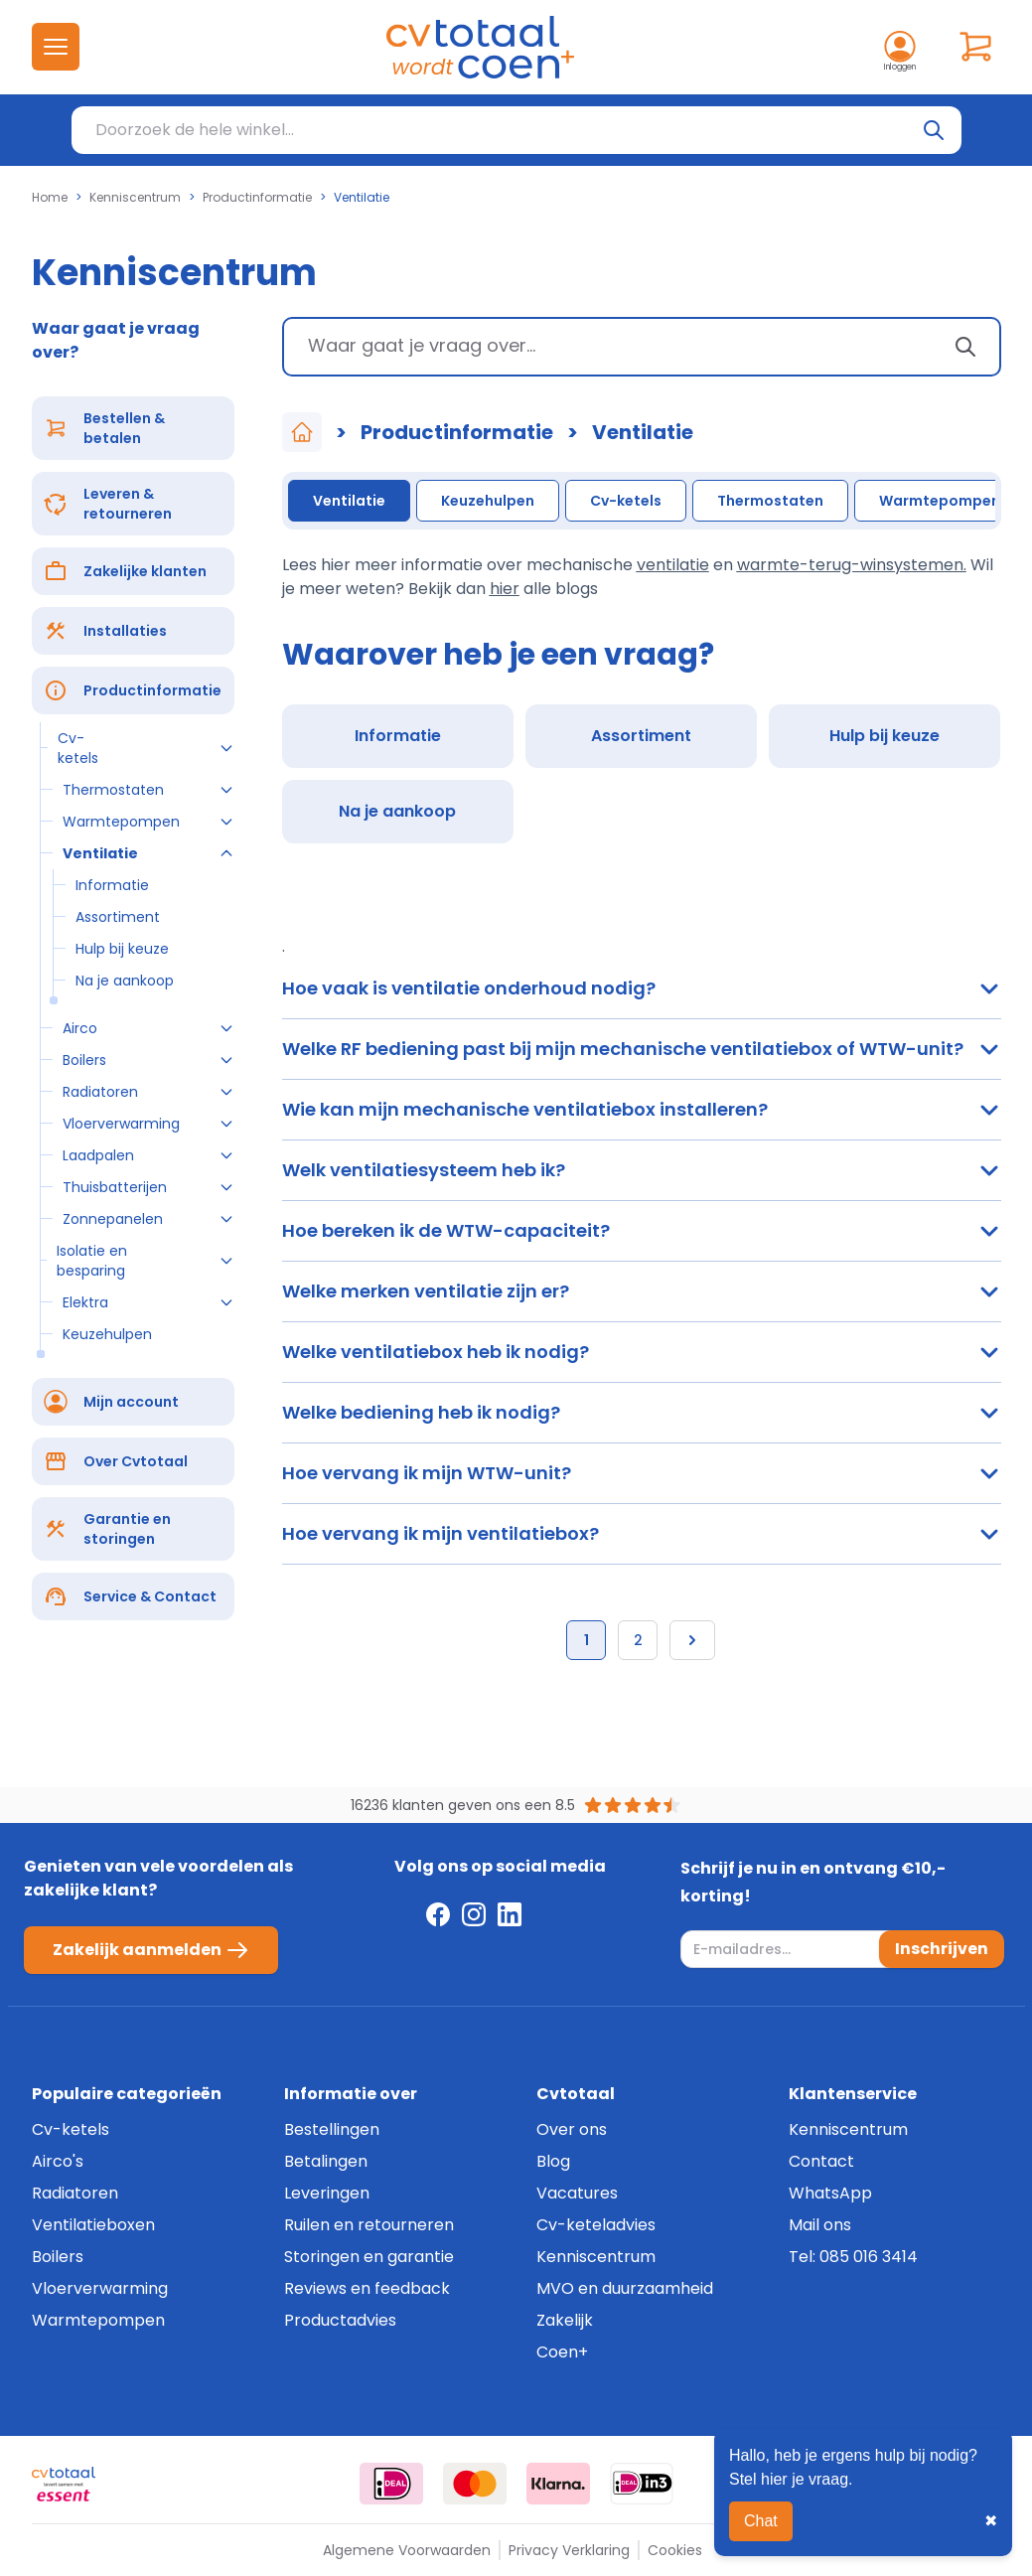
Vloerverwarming (100, 2288)
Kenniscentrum (135, 198)
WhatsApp (830, 2193)
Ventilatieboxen (93, 2224)
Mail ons (820, 2224)
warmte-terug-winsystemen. (851, 564)
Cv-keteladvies (596, 2224)
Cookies (675, 2550)
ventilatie (673, 564)
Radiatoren (75, 2193)
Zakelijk (564, 2320)
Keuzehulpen (487, 501)
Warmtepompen (939, 501)
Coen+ (562, 2352)
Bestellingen (331, 2129)
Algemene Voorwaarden (407, 2550)
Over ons (571, 2129)
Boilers (57, 2256)
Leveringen (326, 2193)
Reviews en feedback (367, 2288)
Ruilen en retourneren (369, 2224)
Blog (553, 2161)
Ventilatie (349, 501)
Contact (821, 2161)
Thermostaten (770, 501)
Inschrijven (941, 1948)
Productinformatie (257, 198)
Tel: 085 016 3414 (853, 2256)
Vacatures (577, 2193)
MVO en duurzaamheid (624, 2288)
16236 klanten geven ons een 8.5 (463, 1805)
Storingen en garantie (369, 2256)
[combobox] (641, 347)
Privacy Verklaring (569, 2550)
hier (504, 588)
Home (50, 198)
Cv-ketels (626, 501)
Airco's (57, 2161)
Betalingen (326, 2161)
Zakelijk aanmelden (151, 1950)
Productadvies (340, 2320)
